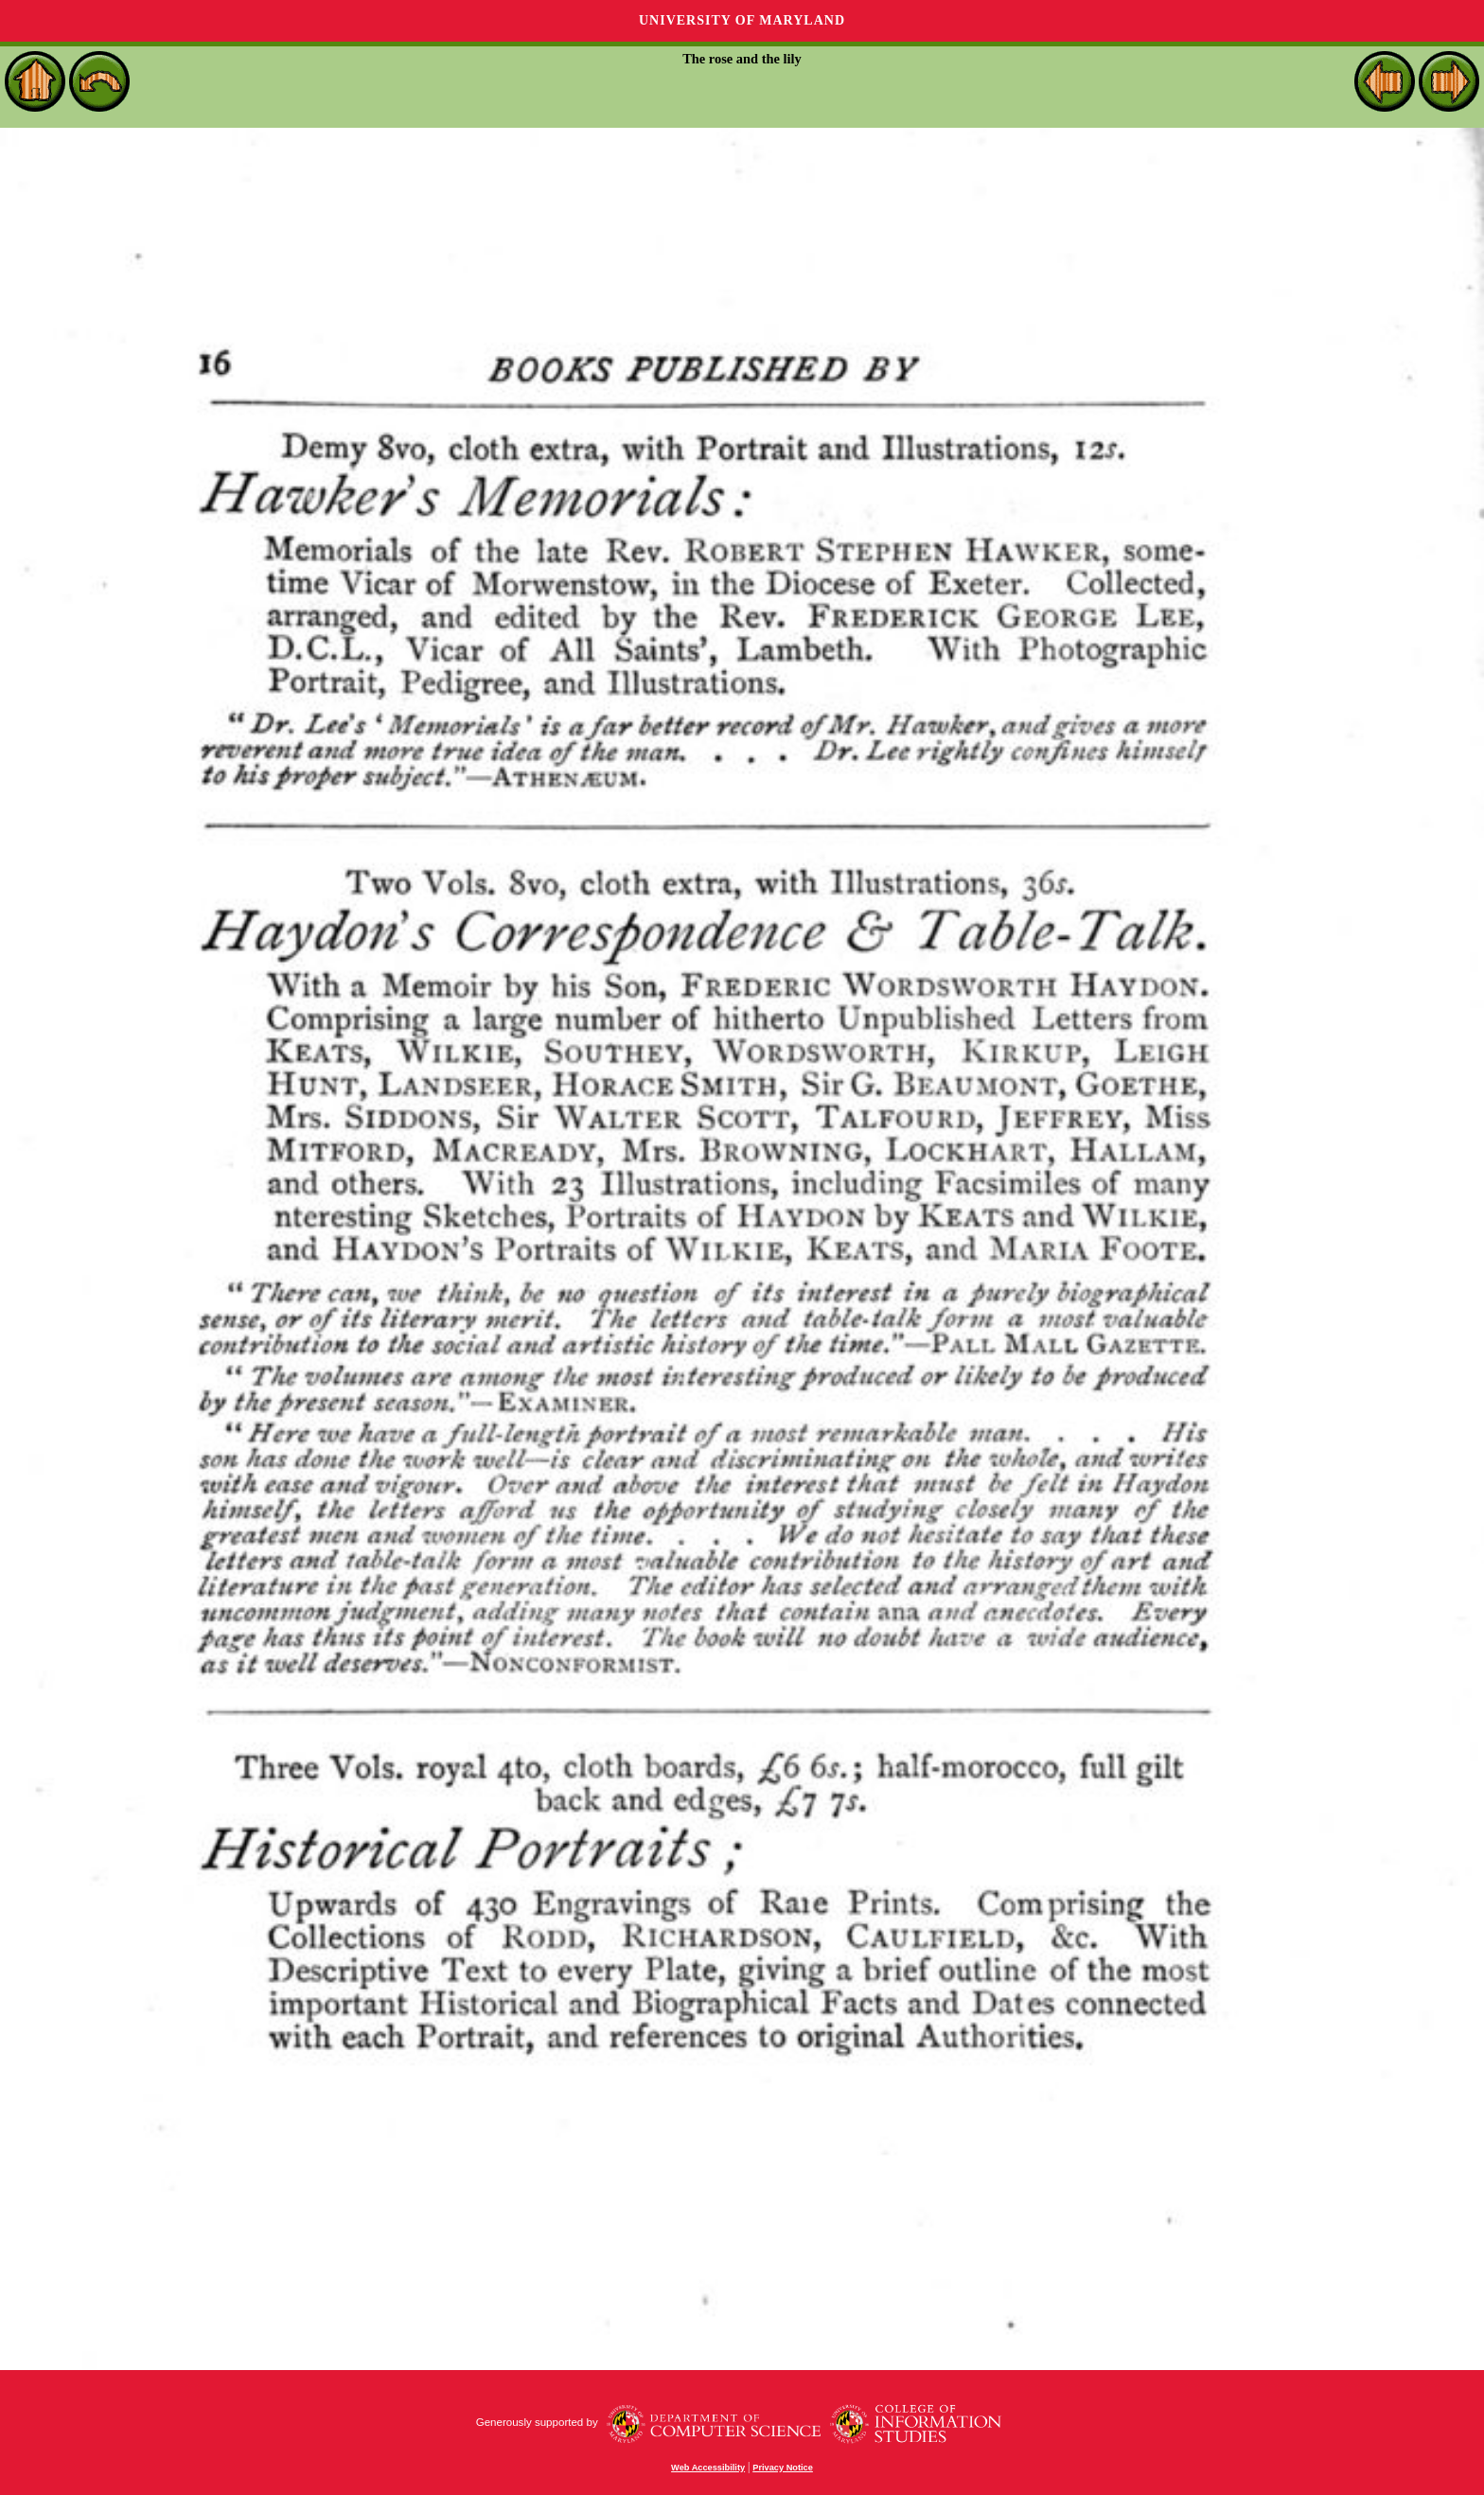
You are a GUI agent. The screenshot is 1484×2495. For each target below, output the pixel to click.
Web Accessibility (708, 2467)
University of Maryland (742, 20)
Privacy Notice (782, 2467)
